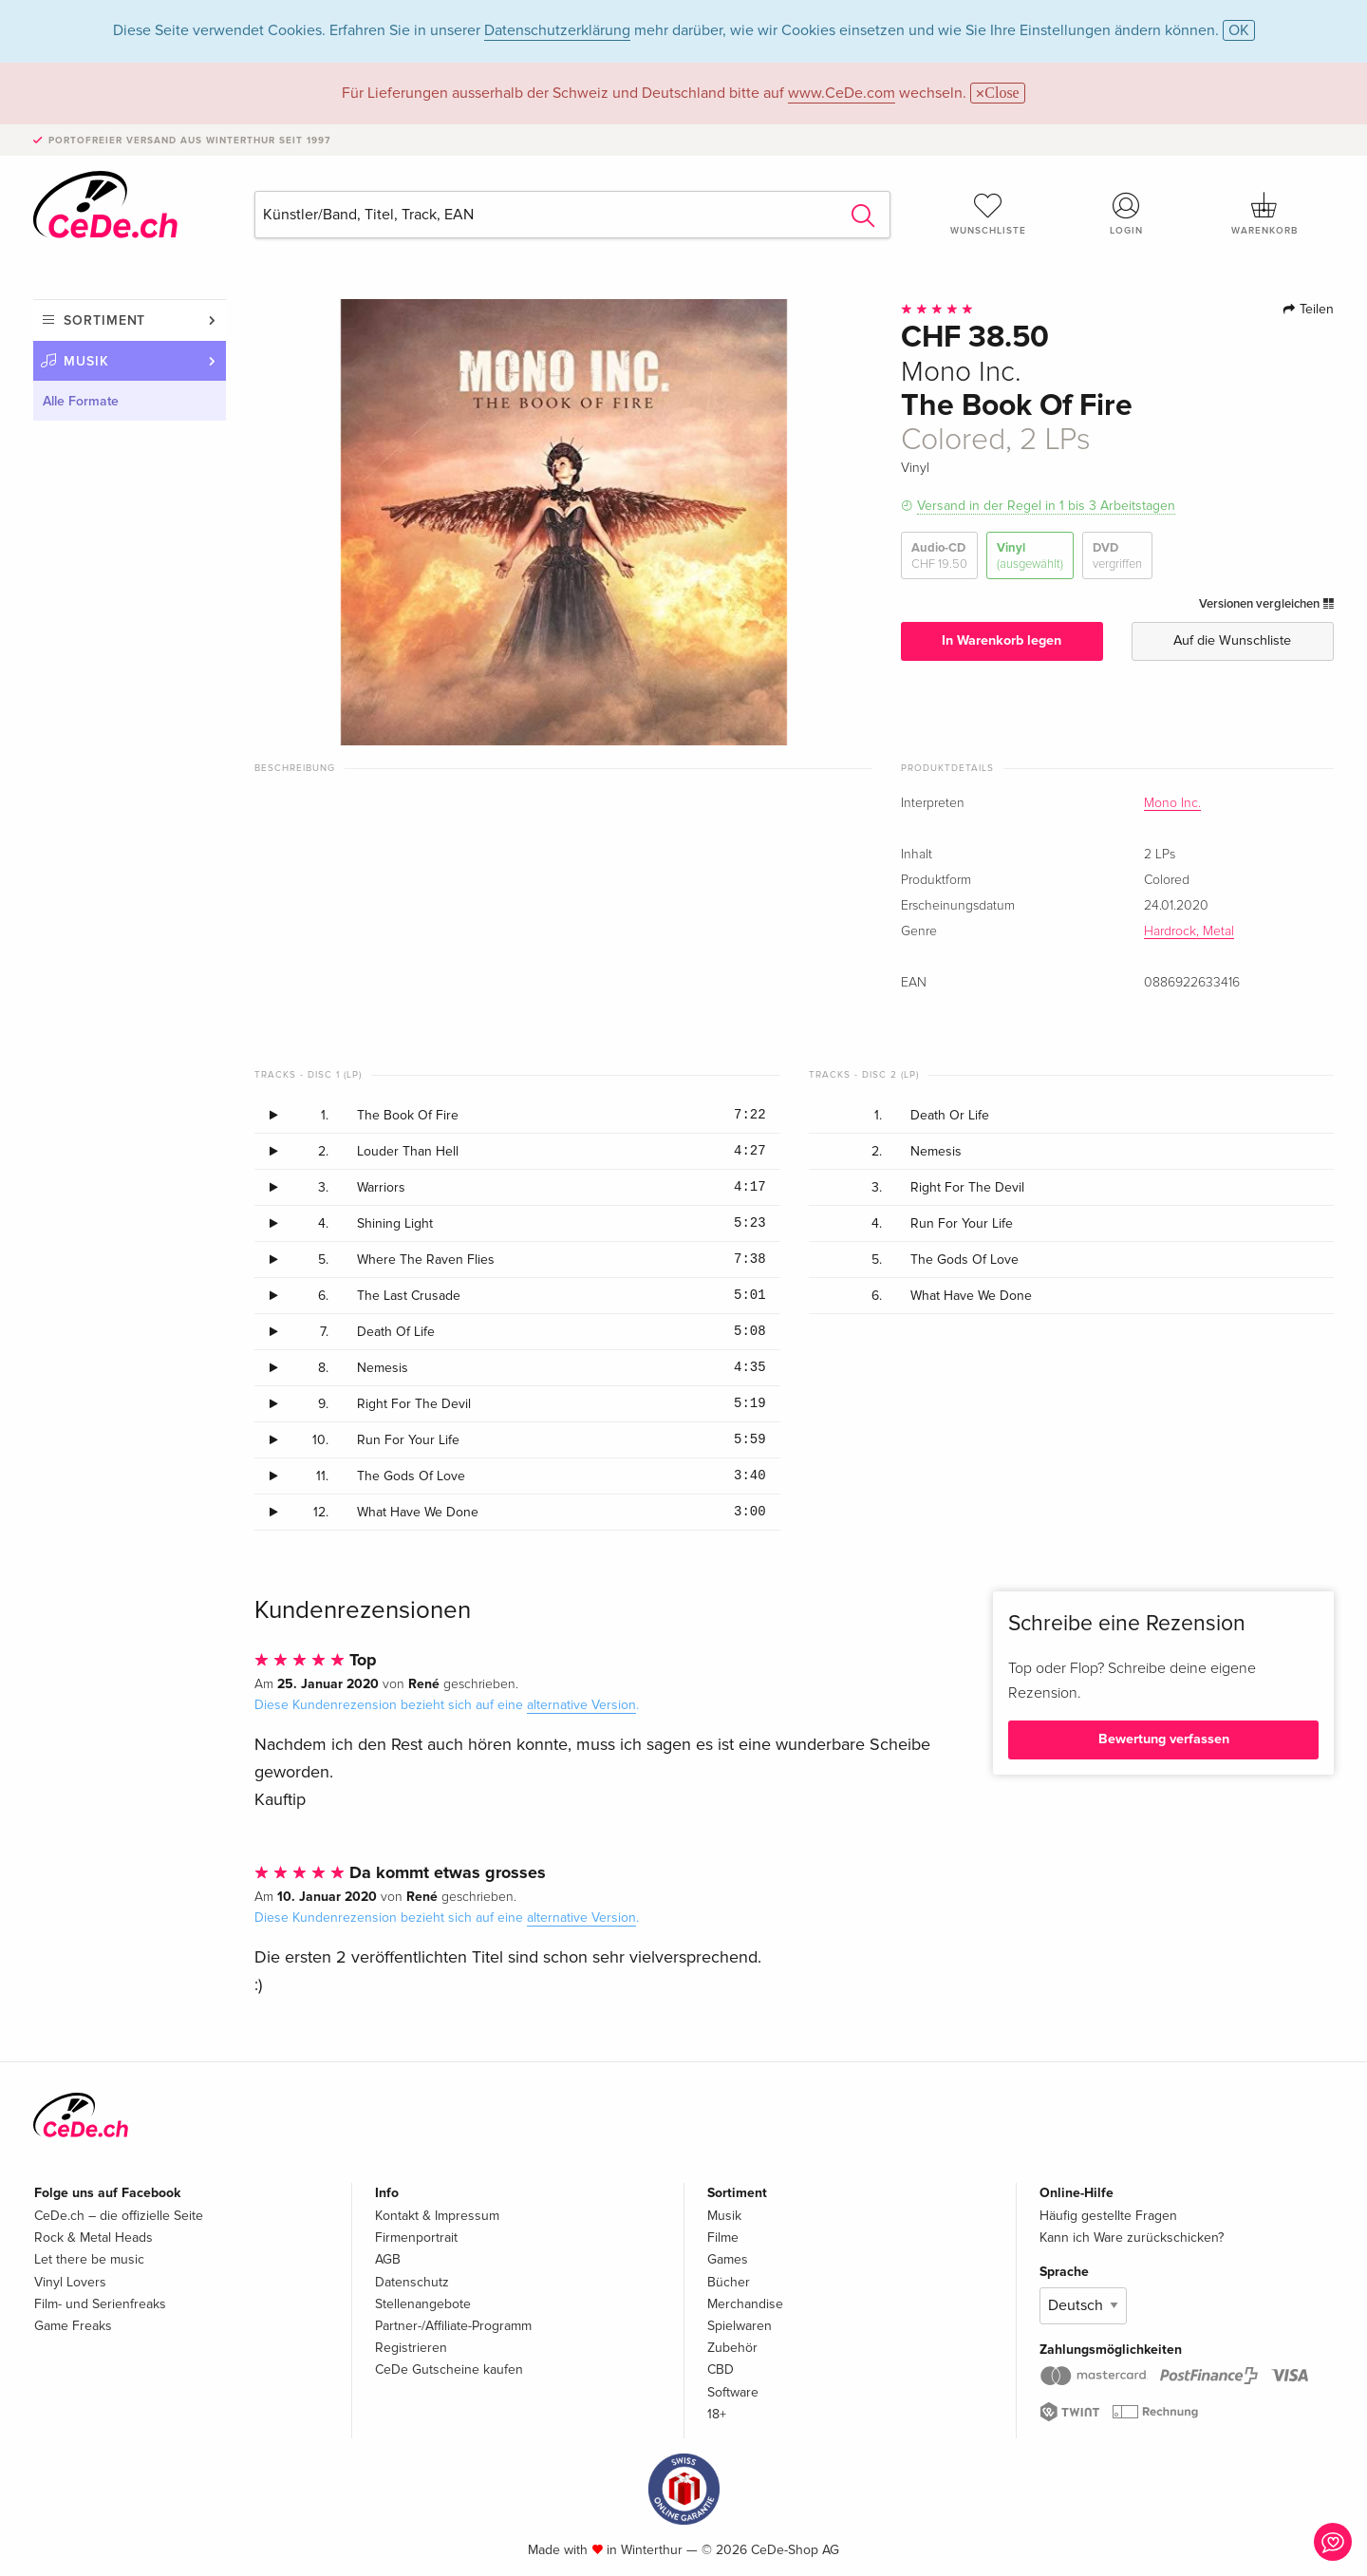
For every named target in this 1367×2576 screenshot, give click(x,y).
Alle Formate (81, 401)
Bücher (728, 2282)
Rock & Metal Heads (93, 2237)
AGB (388, 2259)
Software (732, 2392)
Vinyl (1030, 556)
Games (727, 2259)
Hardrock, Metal (1189, 931)
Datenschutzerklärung (557, 30)
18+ (716, 2414)
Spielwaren (739, 2326)
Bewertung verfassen (1163, 1739)
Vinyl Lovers (70, 2282)
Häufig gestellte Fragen (1108, 2216)
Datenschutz (412, 2282)
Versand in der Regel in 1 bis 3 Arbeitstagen (1046, 506)
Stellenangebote (423, 2304)
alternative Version (581, 1705)
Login (1127, 213)
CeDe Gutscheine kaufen (449, 2369)
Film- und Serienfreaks (100, 2304)
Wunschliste (988, 213)
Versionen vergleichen (1266, 603)
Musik (86, 361)
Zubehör (732, 2348)
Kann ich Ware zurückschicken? (1131, 2237)
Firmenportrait (416, 2237)
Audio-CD (939, 556)
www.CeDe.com (841, 93)
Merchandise (745, 2304)
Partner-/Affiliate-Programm (453, 2326)
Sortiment (104, 320)
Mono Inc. (1172, 803)
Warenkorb (1264, 213)
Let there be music (89, 2259)
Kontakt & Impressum (437, 2216)
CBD (720, 2369)
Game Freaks (73, 2326)
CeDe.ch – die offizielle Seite (118, 2216)
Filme (723, 2237)
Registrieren (411, 2348)
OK (1238, 30)
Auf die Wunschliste (1232, 640)
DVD (1117, 556)
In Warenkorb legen (1001, 640)
